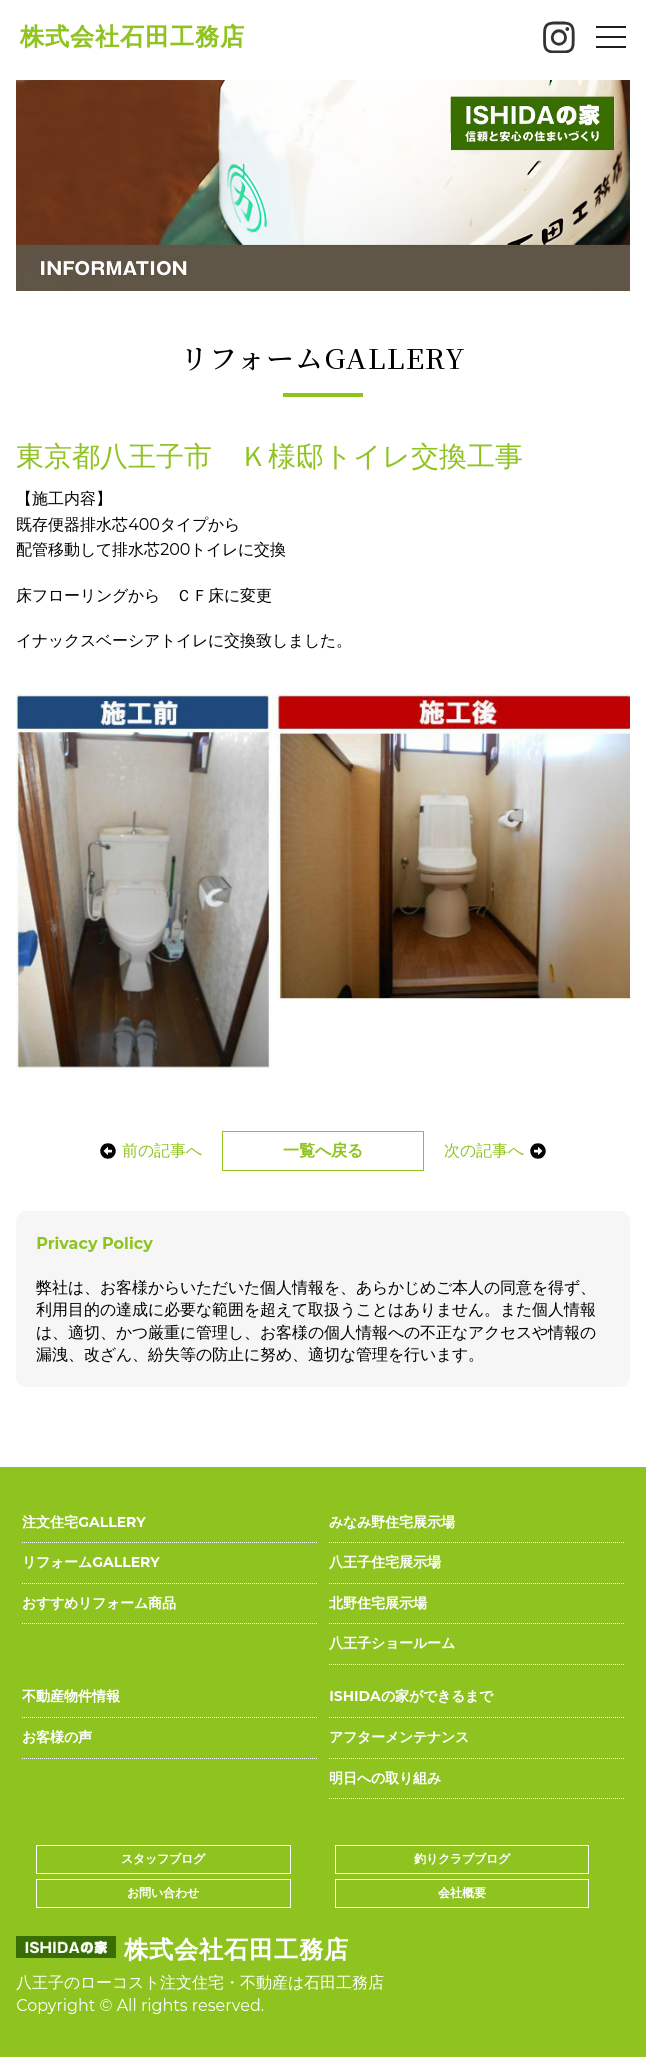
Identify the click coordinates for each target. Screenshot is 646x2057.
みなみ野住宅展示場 (392, 1522)
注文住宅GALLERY (83, 1522)
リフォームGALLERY (90, 1562)
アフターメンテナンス (399, 1737)
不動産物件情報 (71, 1696)
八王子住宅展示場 (385, 1562)
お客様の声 (57, 1737)
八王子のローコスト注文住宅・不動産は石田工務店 (200, 1982)
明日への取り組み (385, 1778)
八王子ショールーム (392, 1643)
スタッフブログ (163, 1858)
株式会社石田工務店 (132, 36)
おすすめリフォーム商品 (99, 1603)
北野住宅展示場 (378, 1603)
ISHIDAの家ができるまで (411, 1696)
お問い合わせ (163, 1892)
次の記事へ (495, 1150)
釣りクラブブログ (462, 1858)
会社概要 (462, 1892)
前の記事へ (151, 1150)
